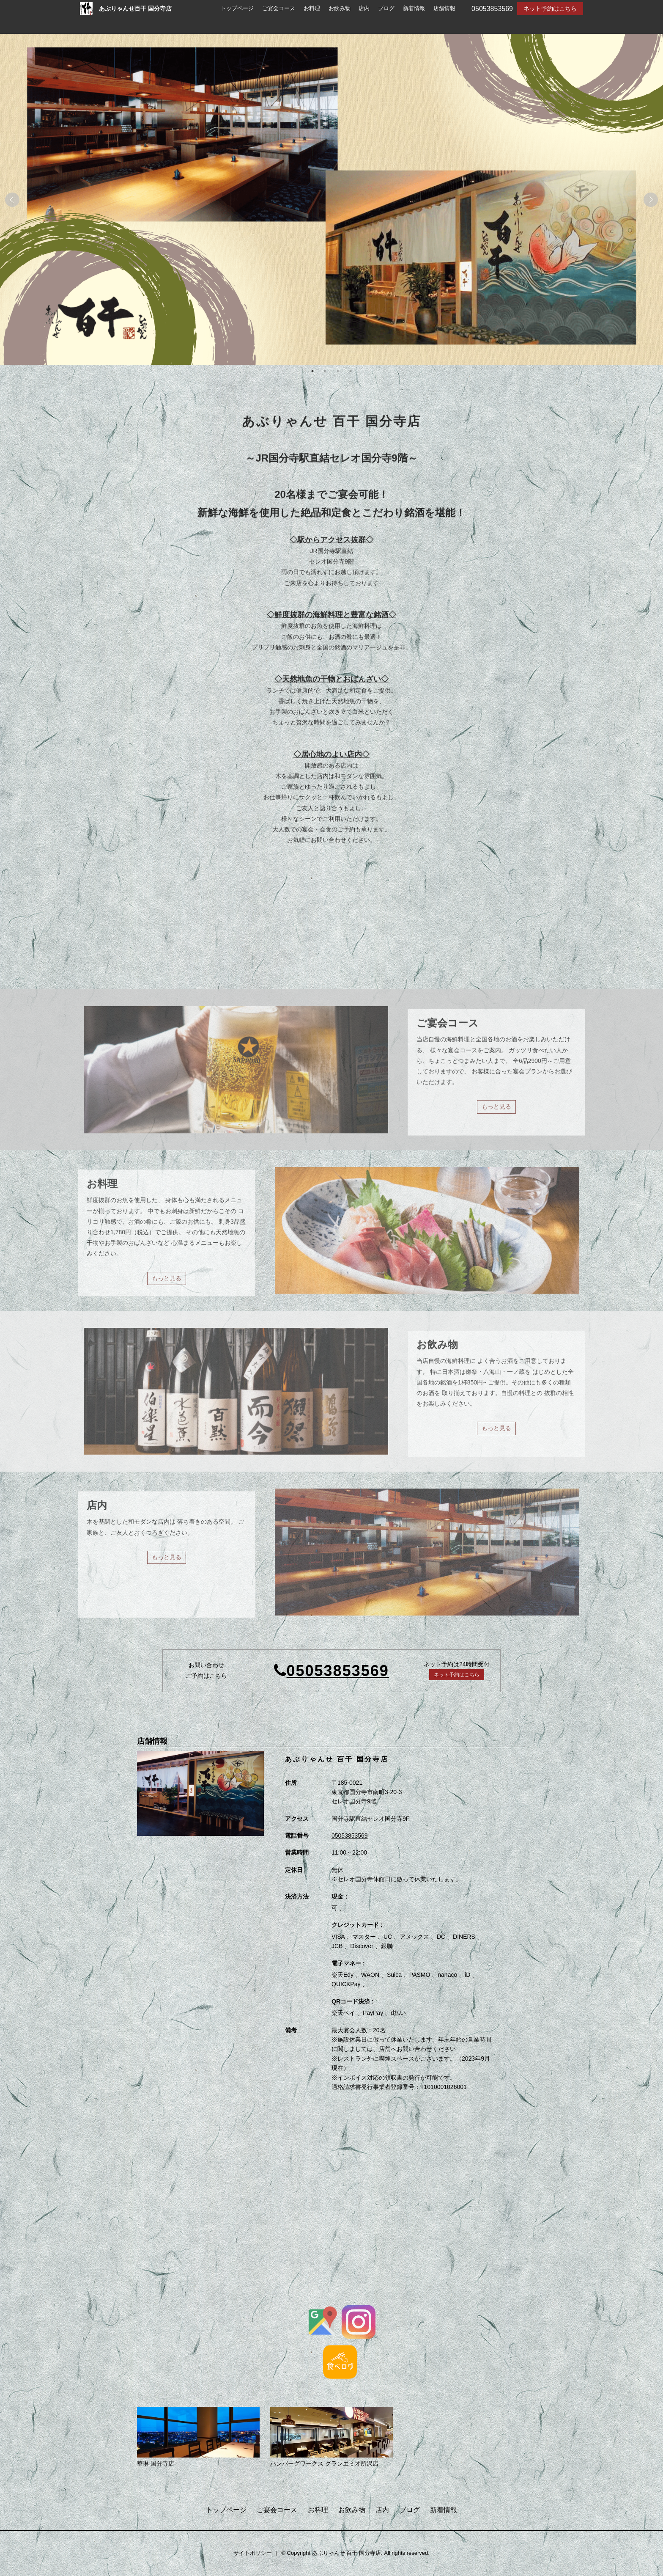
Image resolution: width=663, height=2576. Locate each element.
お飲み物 (340, 8)
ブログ (386, 8)
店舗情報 (444, 8)
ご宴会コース (278, 8)
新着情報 (414, 8)
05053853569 (338, 1672)
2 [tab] (325, 372)
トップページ (237, 8)
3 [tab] (338, 372)
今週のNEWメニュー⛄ (428, 927)
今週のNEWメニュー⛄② (431, 908)
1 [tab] (312, 372)
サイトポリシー (252, 2554)
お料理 (312, 8)
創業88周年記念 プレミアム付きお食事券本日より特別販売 (221, 908)
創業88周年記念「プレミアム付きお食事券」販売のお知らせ (223, 927)
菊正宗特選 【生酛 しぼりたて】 (186, 946)
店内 (364, 8)
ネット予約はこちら (550, 8)
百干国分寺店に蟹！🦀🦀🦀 (434, 946)
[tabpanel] (331, 200)
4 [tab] (350, 372)
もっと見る (204, 962)
